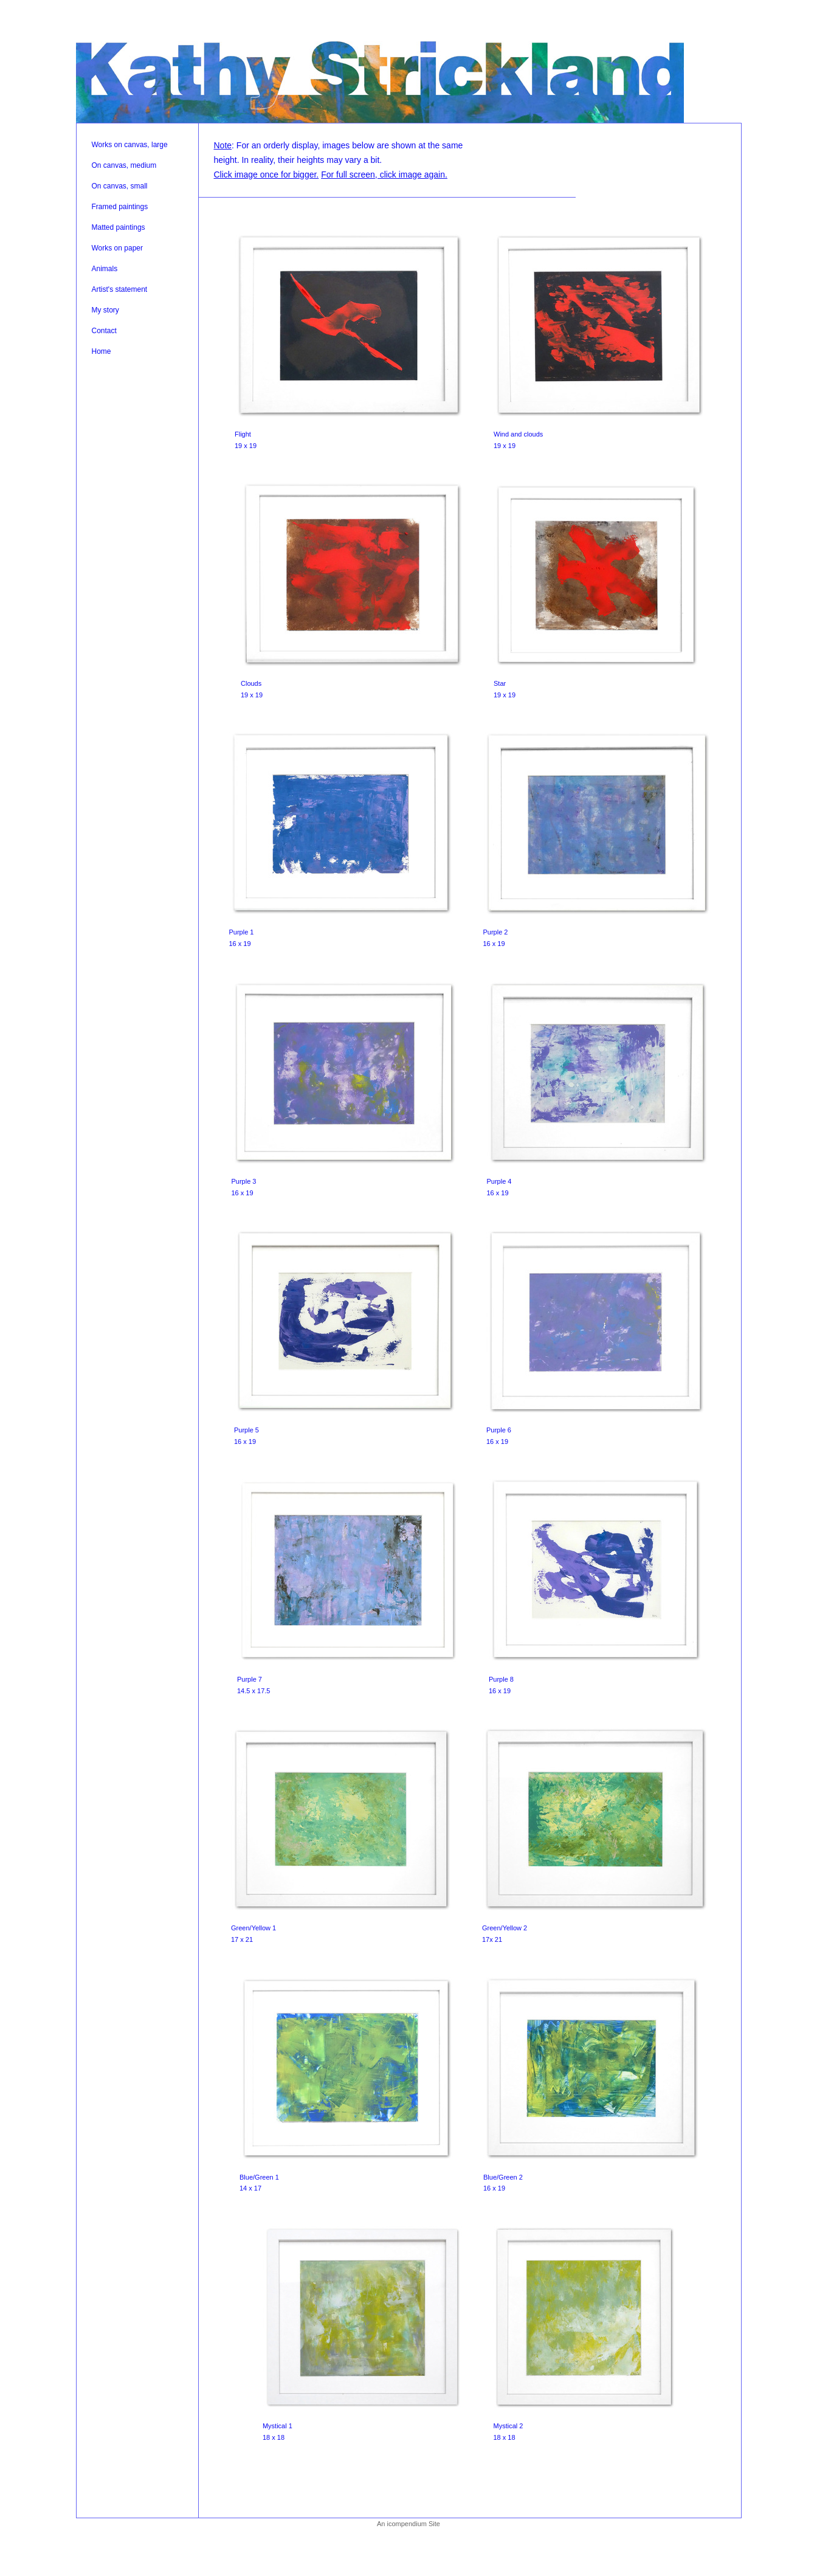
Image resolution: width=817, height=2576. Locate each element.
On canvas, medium (124, 165)
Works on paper (117, 248)
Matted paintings (118, 227)
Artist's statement (120, 289)
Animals (105, 268)
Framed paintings (120, 206)
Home (101, 351)
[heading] (380, 79)
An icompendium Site (408, 2523)
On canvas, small (120, 186)
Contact (104, 330)
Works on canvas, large (130, 144)
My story (105, 310)
